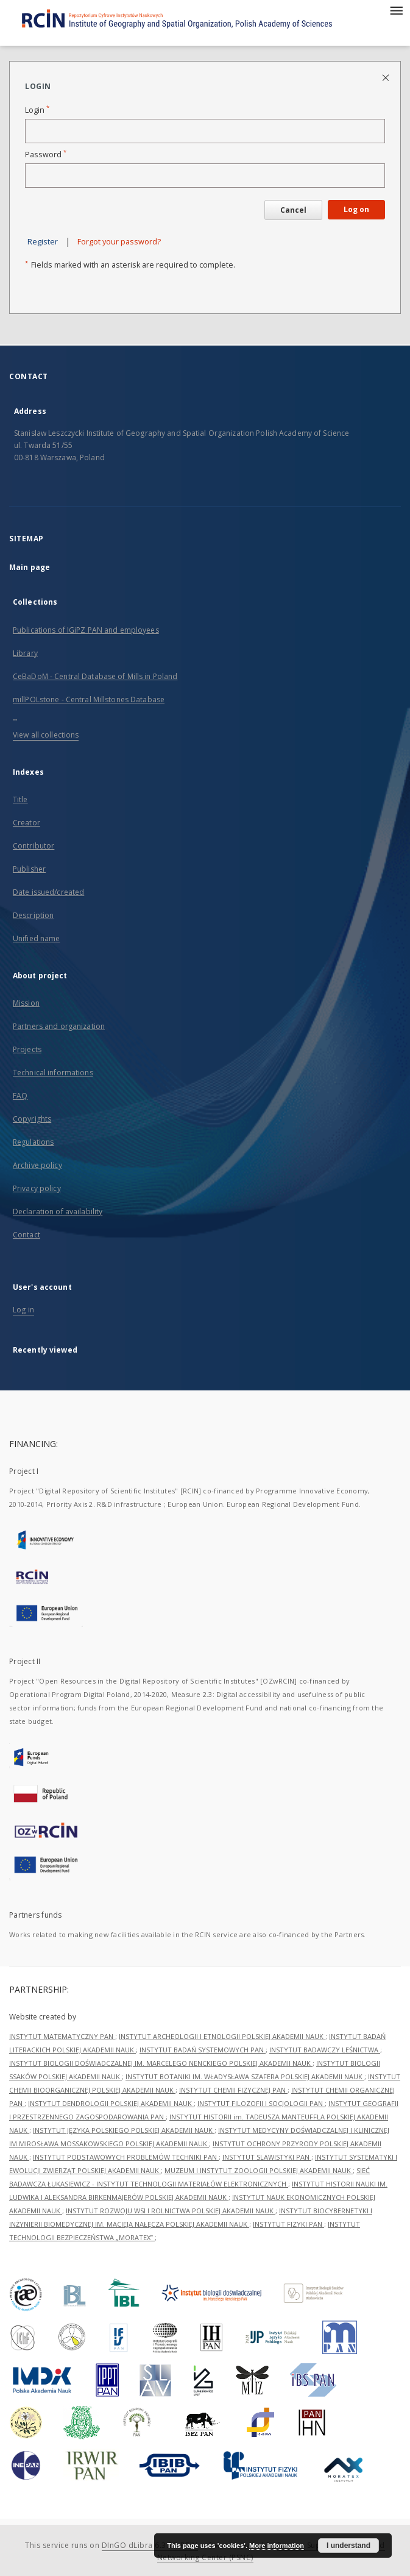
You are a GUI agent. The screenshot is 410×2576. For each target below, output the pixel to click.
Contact (26, 1234)
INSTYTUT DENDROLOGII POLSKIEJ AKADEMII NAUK (111, 2103)
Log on (356, 209)
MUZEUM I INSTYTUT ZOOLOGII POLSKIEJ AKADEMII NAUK (258, 2170)
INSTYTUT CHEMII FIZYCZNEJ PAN (233, 2089)
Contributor (33, 846)
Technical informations (53, 1072)
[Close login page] (386, 77)
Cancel (293, 210)
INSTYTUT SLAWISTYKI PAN (266, 2156)
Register (42, 242)
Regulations (33, 1142)
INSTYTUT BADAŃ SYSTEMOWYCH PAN (203, 2049)
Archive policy (37, 1165)
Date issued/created (48, 892)
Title (20, 799)
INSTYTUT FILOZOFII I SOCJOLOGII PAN (261, 2103)
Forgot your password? (119, 242)
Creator (26, 822)
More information (276, 2545)
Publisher (29, 869)
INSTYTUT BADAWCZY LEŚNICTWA (324, 2049)
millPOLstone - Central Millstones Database (88, 699)
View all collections (46, 735)
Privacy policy (37, 1188)
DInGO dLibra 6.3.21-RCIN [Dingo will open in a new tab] (150, 2545)
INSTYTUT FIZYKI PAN (288, 2224)
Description (33, 915)
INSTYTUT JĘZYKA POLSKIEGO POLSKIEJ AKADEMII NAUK (123, 2130)
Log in (23, 1309)
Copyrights (32, 1119)
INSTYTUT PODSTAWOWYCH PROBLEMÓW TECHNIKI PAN (126, 2156)
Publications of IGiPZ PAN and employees (86, 630)
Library (25, 653)
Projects (27, 1049)
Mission (26, 1003)
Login (37, 110)
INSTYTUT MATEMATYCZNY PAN (62, 2036)
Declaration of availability (57, 1211)
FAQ (20, 1096)
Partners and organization (59, 1026)
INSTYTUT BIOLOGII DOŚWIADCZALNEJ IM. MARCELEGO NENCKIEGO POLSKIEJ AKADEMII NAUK (161, 2063)
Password (45, 154)
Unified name (36, 938)
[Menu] (396, 10)
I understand (348, 2545)
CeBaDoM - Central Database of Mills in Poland (95, 676)
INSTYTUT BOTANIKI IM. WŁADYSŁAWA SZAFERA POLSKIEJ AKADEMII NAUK (244, 2076)
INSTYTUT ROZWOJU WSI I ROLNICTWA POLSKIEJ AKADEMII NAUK (170, 2210)
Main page (29, 567)
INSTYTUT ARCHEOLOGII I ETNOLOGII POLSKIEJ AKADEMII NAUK (222, 2036)
